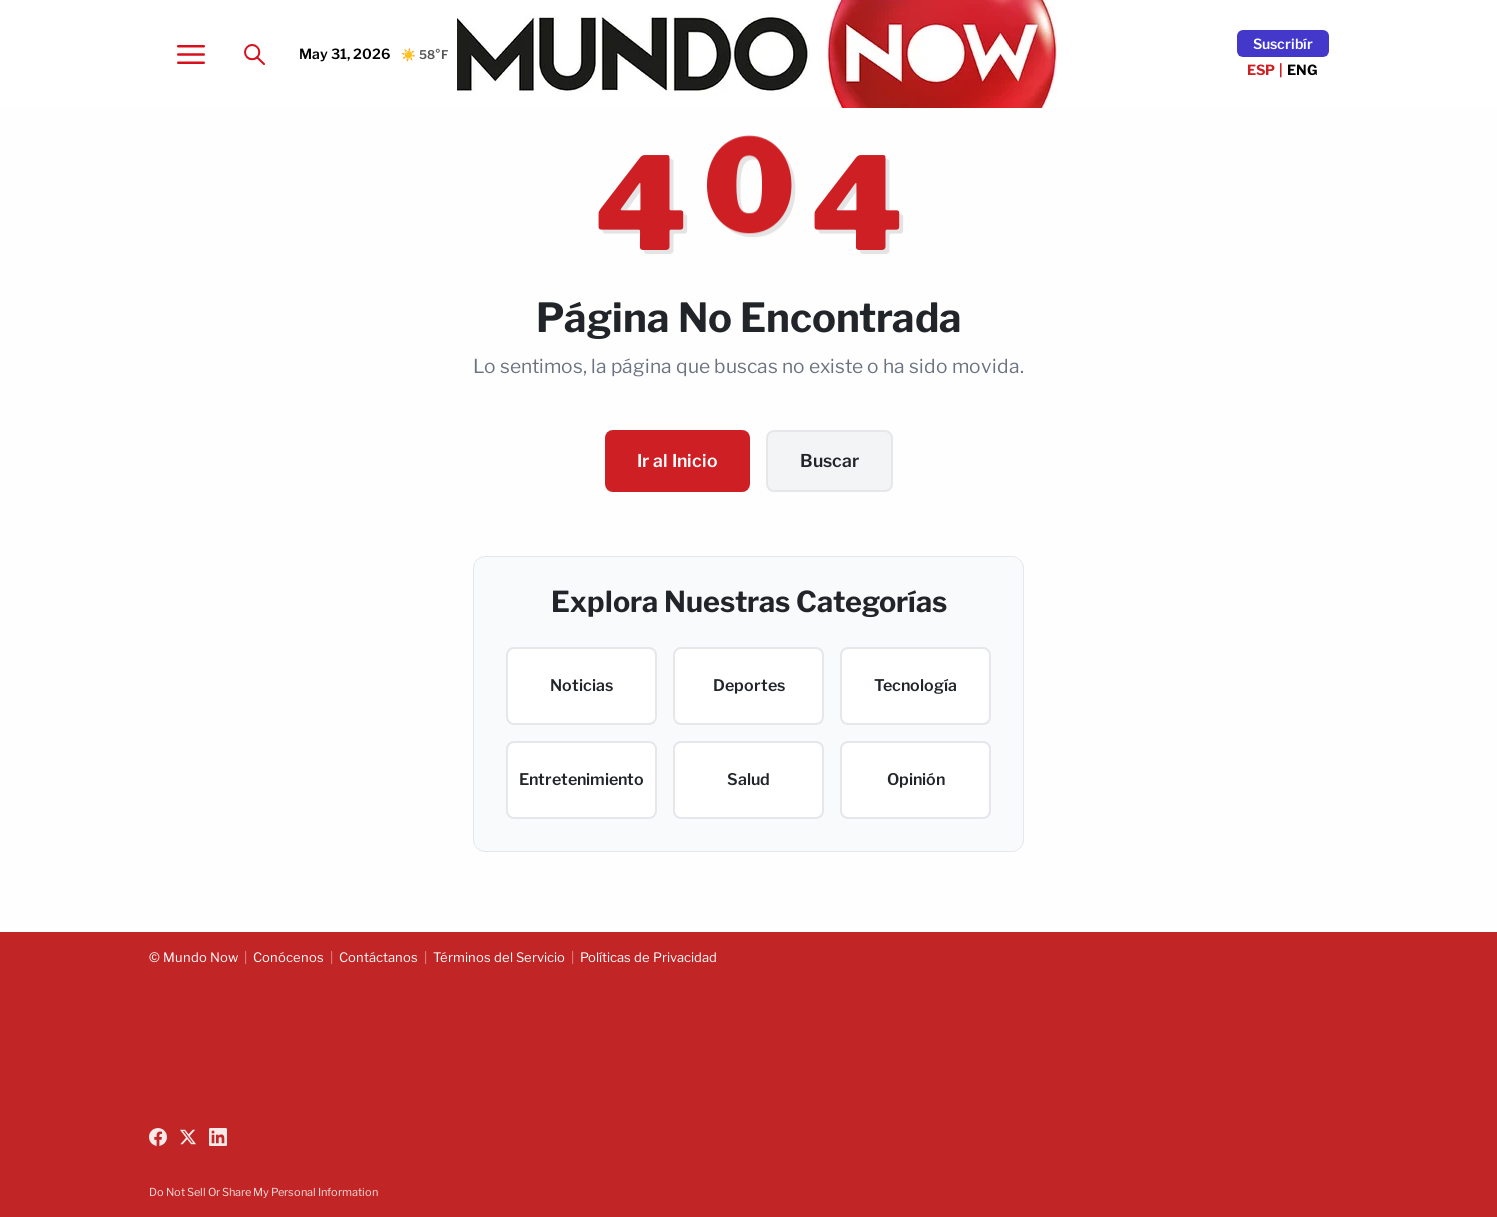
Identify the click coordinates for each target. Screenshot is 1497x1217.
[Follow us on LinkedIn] (218, 1137)
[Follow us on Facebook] (158, 1137)
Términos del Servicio (499, 957)
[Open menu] (191, 54)
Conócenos (288, 957)
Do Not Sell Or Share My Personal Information (263, 1192)
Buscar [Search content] (829, 460)
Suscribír (1283, 43)
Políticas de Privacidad (648, 957)
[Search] (255, 54)
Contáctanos (378, 957)
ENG (1302, 69)
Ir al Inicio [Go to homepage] (677, 460)
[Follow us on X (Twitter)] (188, 1137)
